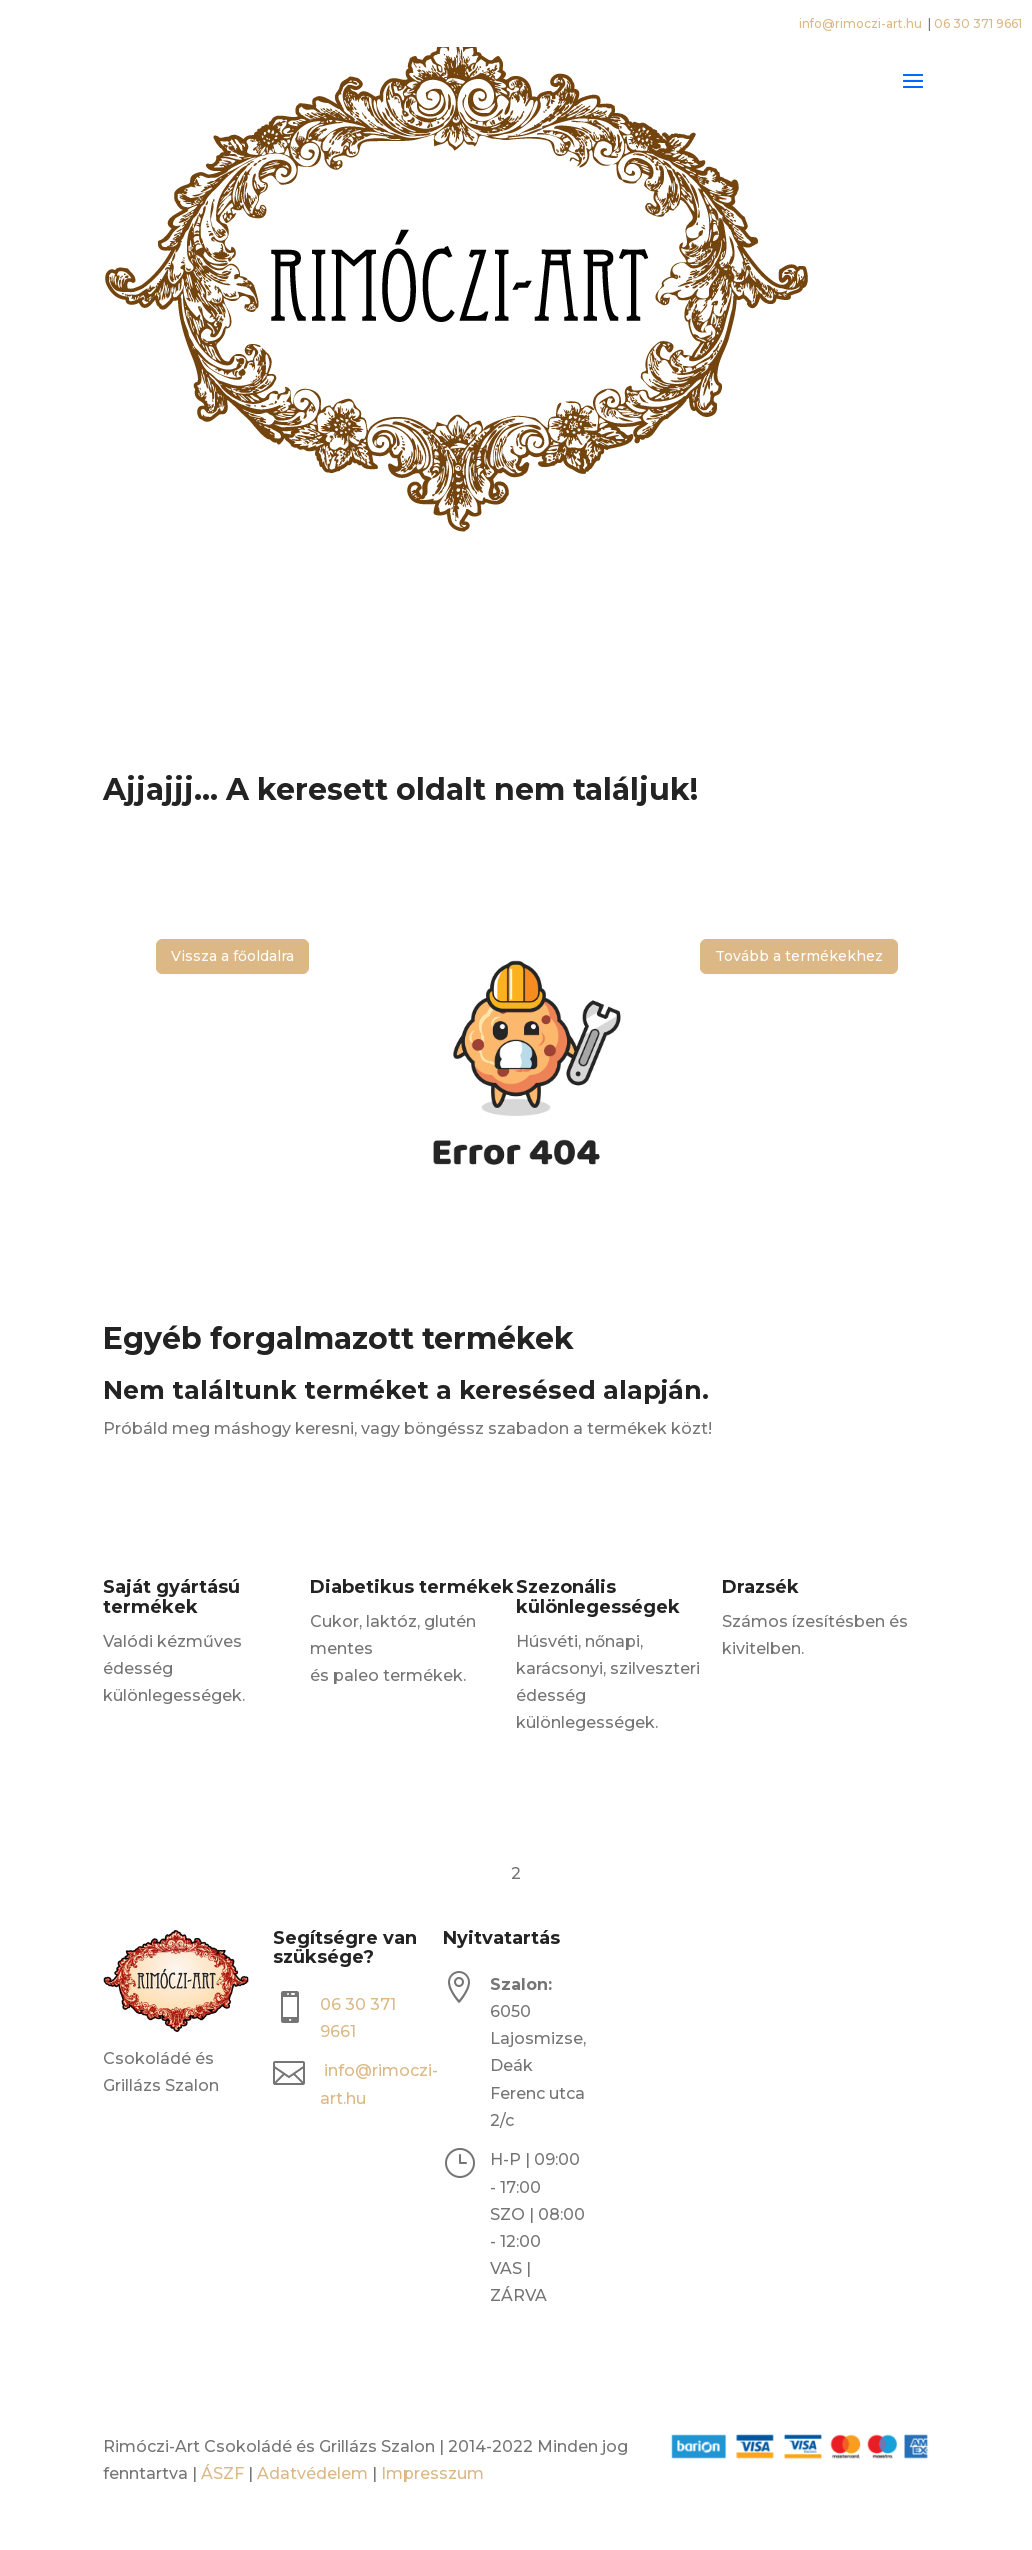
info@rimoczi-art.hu (862, 23)
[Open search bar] (516, 640)
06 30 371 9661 (978, 23)
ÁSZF (222, 2473)
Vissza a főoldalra (232, 956)
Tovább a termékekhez (799, 956)
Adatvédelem (312, 2473)
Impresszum (432, 2473)
